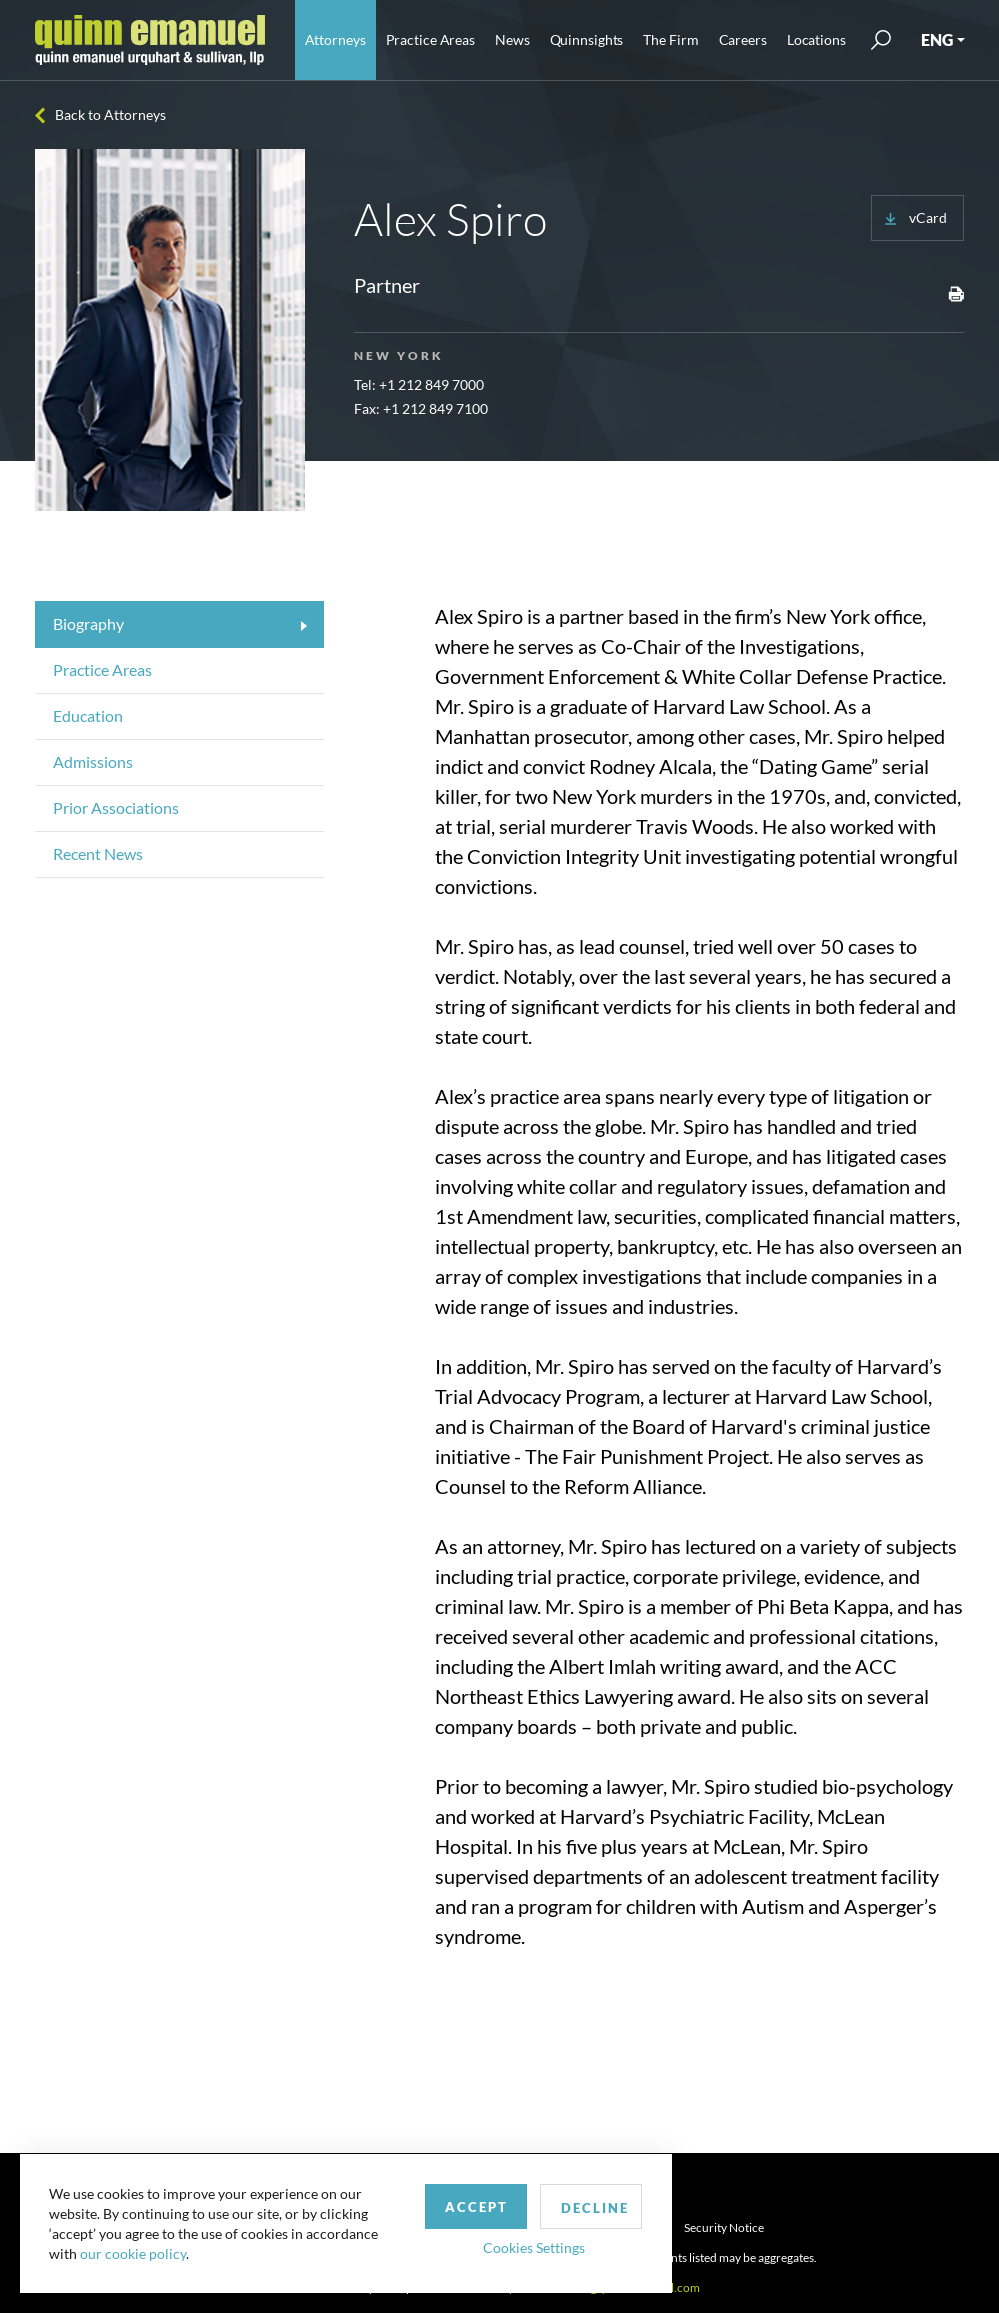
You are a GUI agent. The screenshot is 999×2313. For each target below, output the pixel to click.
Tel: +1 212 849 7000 (419, 384)
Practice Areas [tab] (102, 669)
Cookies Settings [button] (521, 2246)
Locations (816, 39)
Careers (743, 39)
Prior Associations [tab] (116, 807)
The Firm (670, 39)
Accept (463, 2206)
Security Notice (724, 2227)
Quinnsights (587, 39)
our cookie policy (134, 2252)
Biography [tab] (88, 623)
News (512, 39)
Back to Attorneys (110, 114)
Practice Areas (430, 39)
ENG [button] (937, 39)
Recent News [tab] (98, 853)
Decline (583, 2207)
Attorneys (335, 39)
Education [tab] (88, 715)
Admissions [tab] (93, 761)
